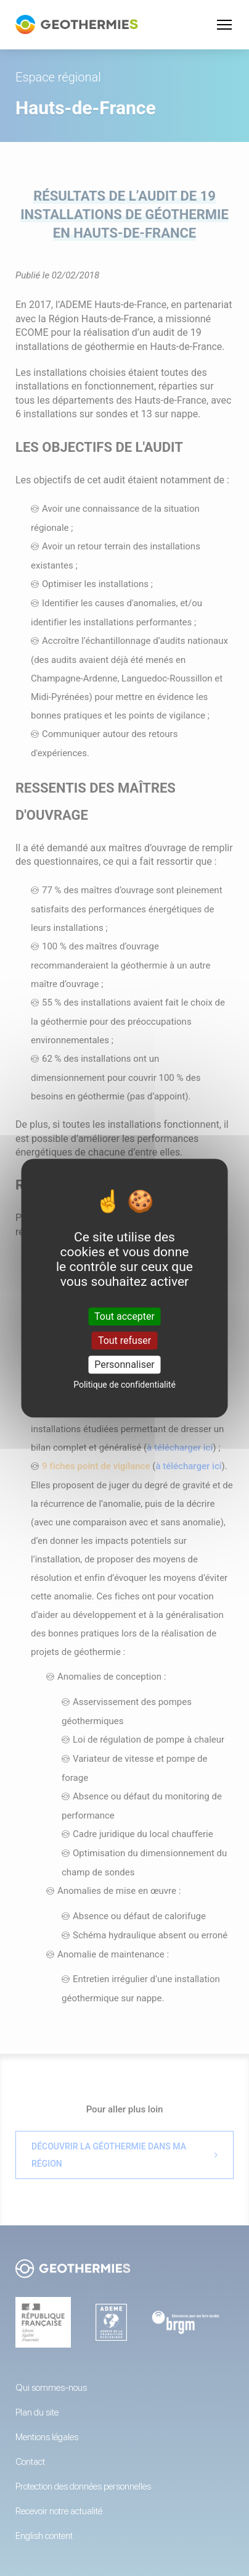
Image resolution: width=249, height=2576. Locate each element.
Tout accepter (124, 1316)
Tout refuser (124, 1340)
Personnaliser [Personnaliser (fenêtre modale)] (124, 1364)
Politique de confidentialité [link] (124, 1385)
